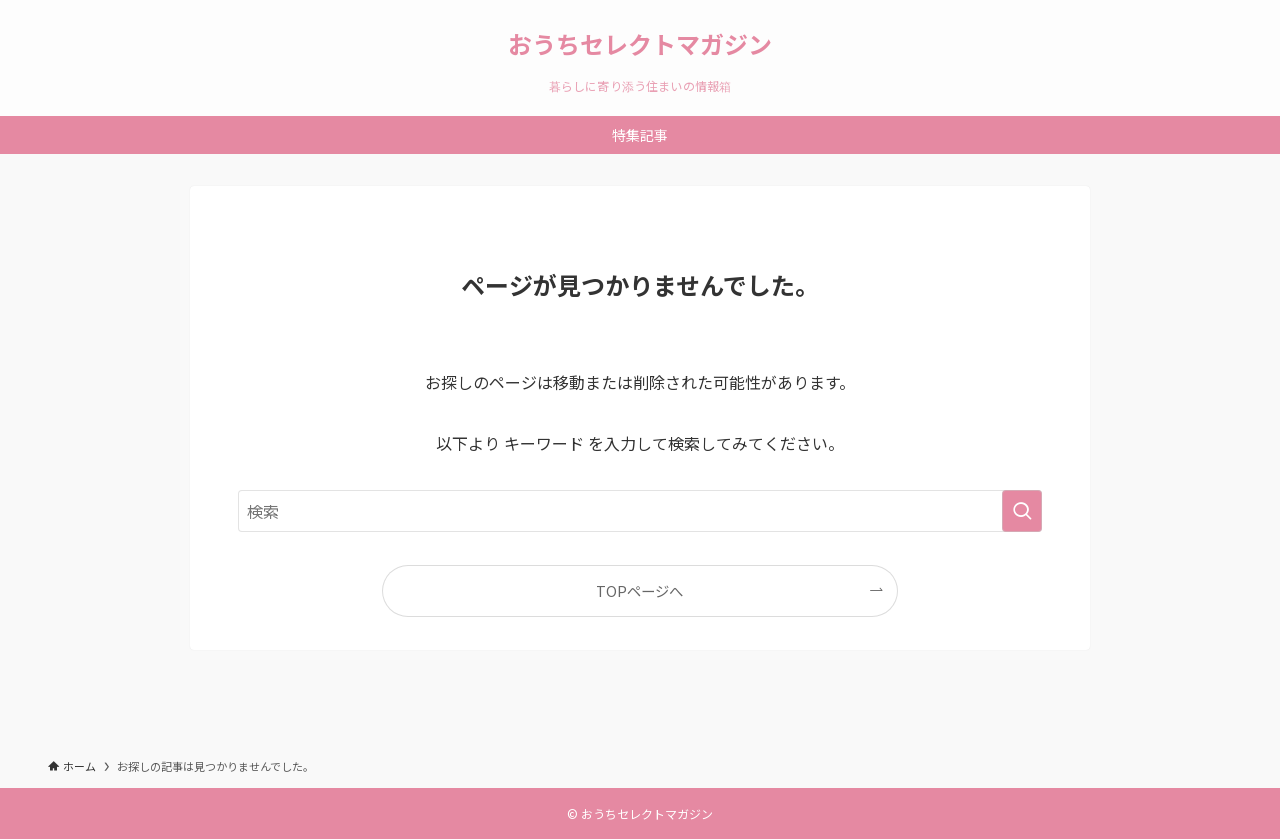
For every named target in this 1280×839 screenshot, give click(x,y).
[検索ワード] (640, 511)
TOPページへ (639, 590)
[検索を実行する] (1022, 511)
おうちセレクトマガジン (640, 44)
